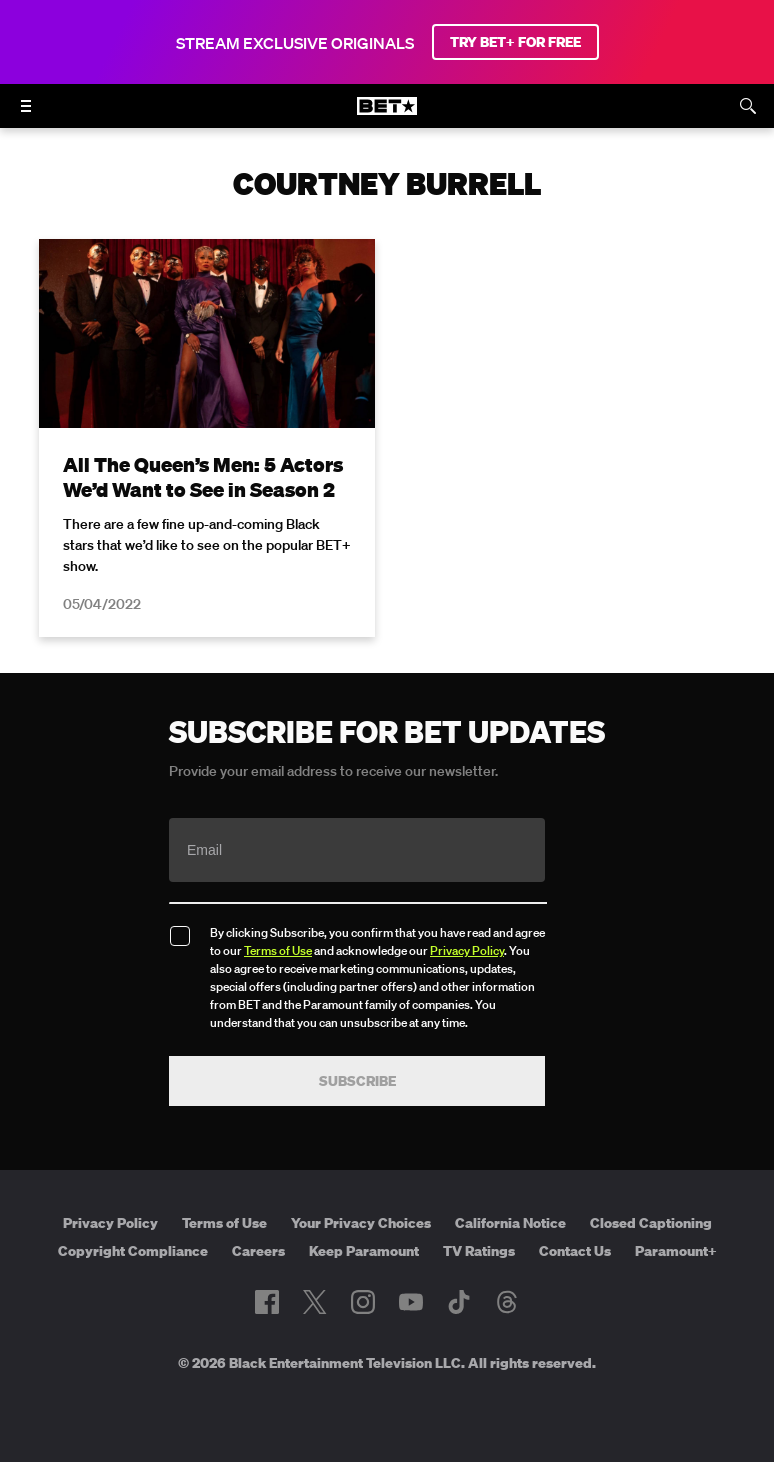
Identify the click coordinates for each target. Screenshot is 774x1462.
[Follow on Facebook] (267, 1302)
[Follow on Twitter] (314, 1302)
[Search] (748, 106)
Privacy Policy (467, 950)
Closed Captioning (651, 1223)
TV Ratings (479, 1251)
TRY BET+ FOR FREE (515, 42)
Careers (258, 1251)
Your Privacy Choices (361, 1223)
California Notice (510, 1223)
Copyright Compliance (133, 1251)
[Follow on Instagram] (363, 1302)
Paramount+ (676, 1251)
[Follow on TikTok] (459, 1302)
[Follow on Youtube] (411, 1302)
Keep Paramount (364, 1251)
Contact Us (575, 1251)
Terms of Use (278, 950)
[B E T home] (387, 115)
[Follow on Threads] (507, 1302)
